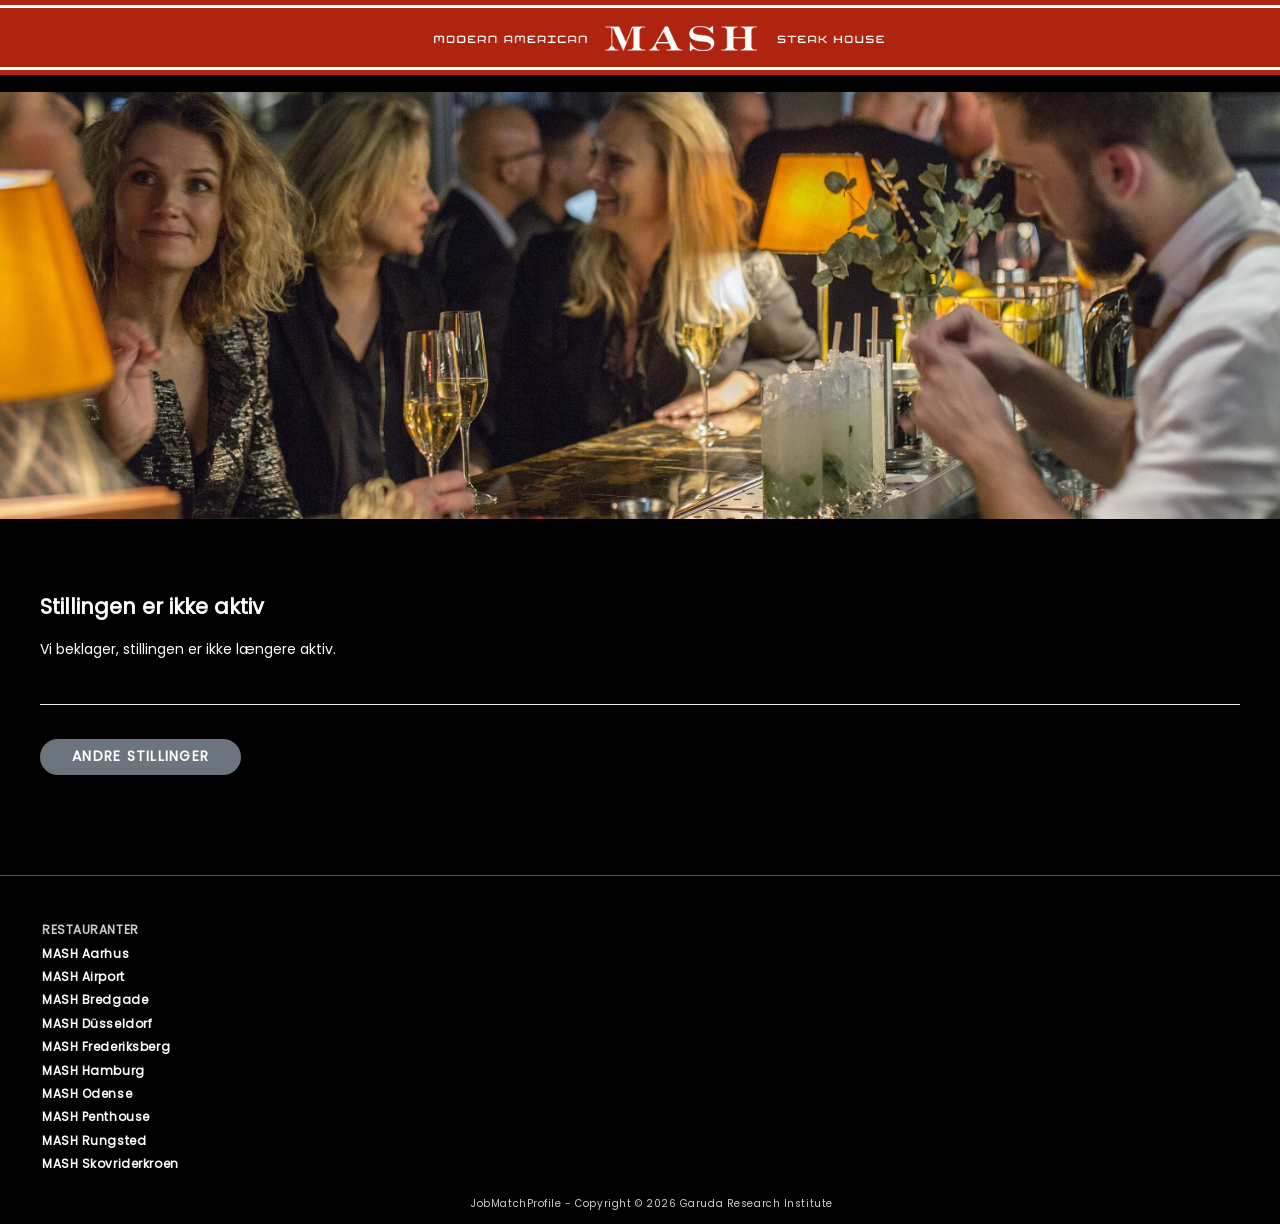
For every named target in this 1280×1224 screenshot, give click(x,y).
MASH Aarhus (85, 953)
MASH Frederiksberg (106, 1046)
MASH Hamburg (93, 1070)
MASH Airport (83, 976)
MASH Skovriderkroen (110, 1163)
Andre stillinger (140, 757)
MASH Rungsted (94, 1140)
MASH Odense (87, 1093)
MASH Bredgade (95, 999)
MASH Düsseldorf (97, 1023)
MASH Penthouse (96, 1116)
